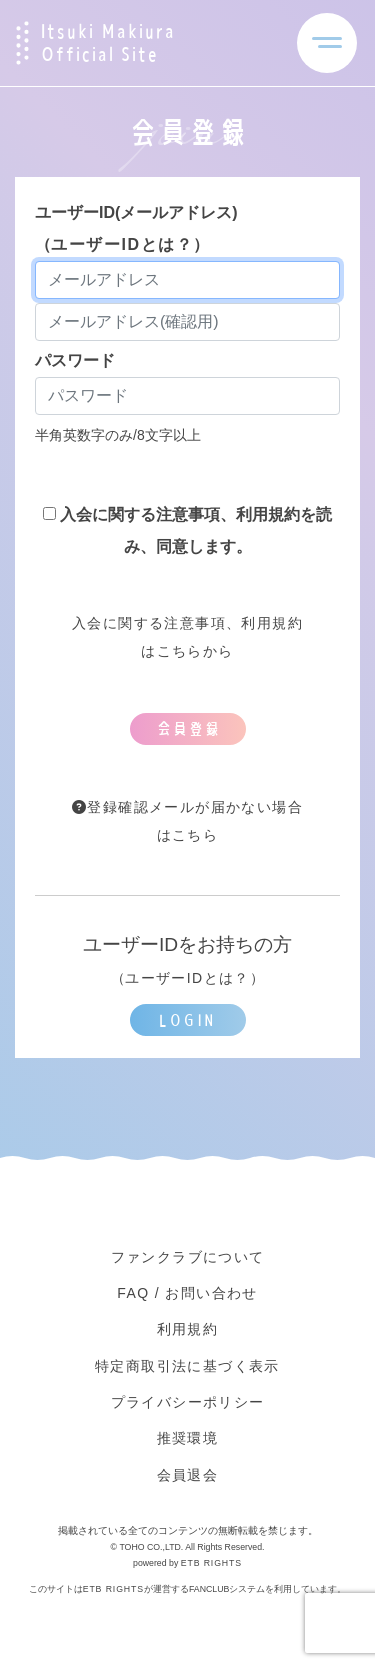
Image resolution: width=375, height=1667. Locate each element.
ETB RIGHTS (211, 1563)
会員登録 (188, 729)
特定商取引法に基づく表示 (187, 1366)
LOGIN (187, 1020)
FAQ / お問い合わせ (187, 1293)
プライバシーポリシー (188, 1402)
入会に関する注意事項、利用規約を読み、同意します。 (187, 530)
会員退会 (188, 1475)
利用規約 (188, 1329)
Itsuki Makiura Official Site (107, 43)
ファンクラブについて (188, 1257)
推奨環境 (188, 1438)
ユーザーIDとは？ (122, 244)
